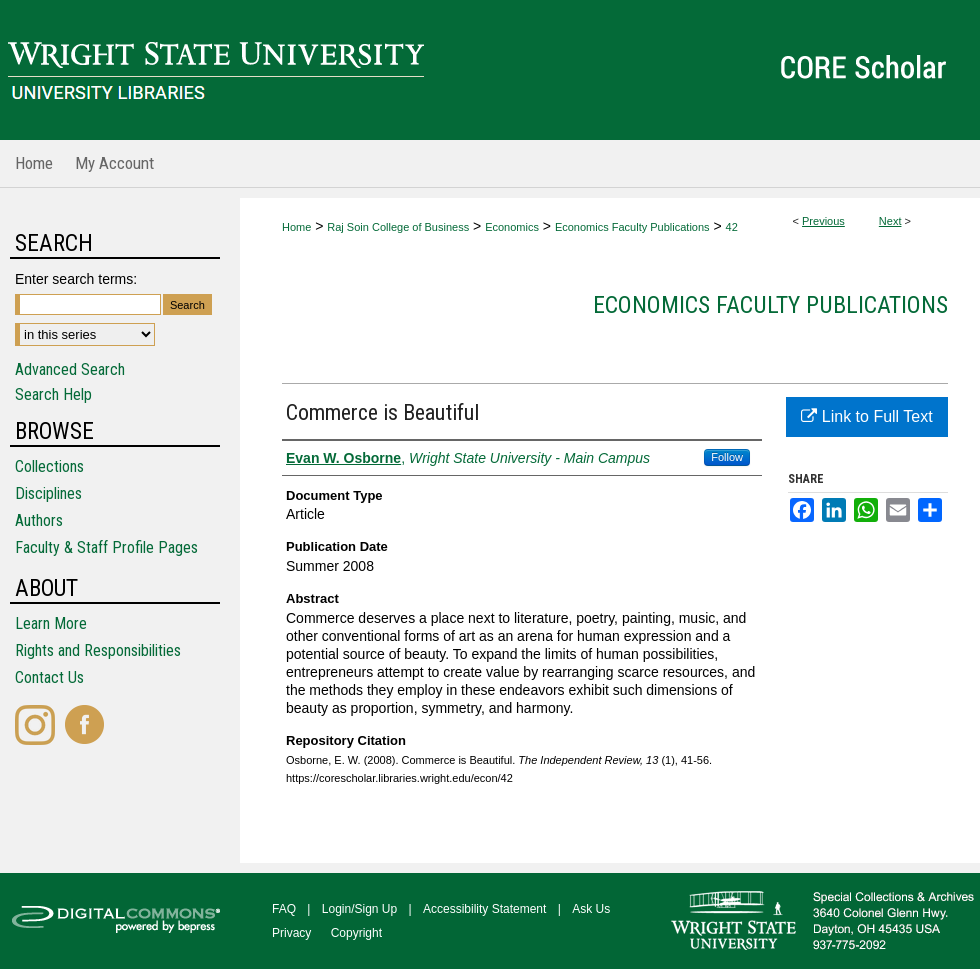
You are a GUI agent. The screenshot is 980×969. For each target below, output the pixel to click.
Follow (727, 457)
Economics (512, 227)
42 (732, 227)
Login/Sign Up (359, 909)
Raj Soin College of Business (398, 227)
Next (890, 221)
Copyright (356, 933)
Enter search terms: (76, 279)
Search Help (53, 394)
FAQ (284, 909)
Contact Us (49, 677)
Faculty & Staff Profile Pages (106, 547)
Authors (39, 520)
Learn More (51, 623)
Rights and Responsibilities (98, 650)
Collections (49, 466)
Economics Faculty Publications (632, 227)
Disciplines (48, 493)
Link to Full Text (866, 416)
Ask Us (591, 909)
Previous (823, 221)
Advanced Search (70, 369)
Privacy (291, 933)
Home (296, 227)
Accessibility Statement (484, 909)
